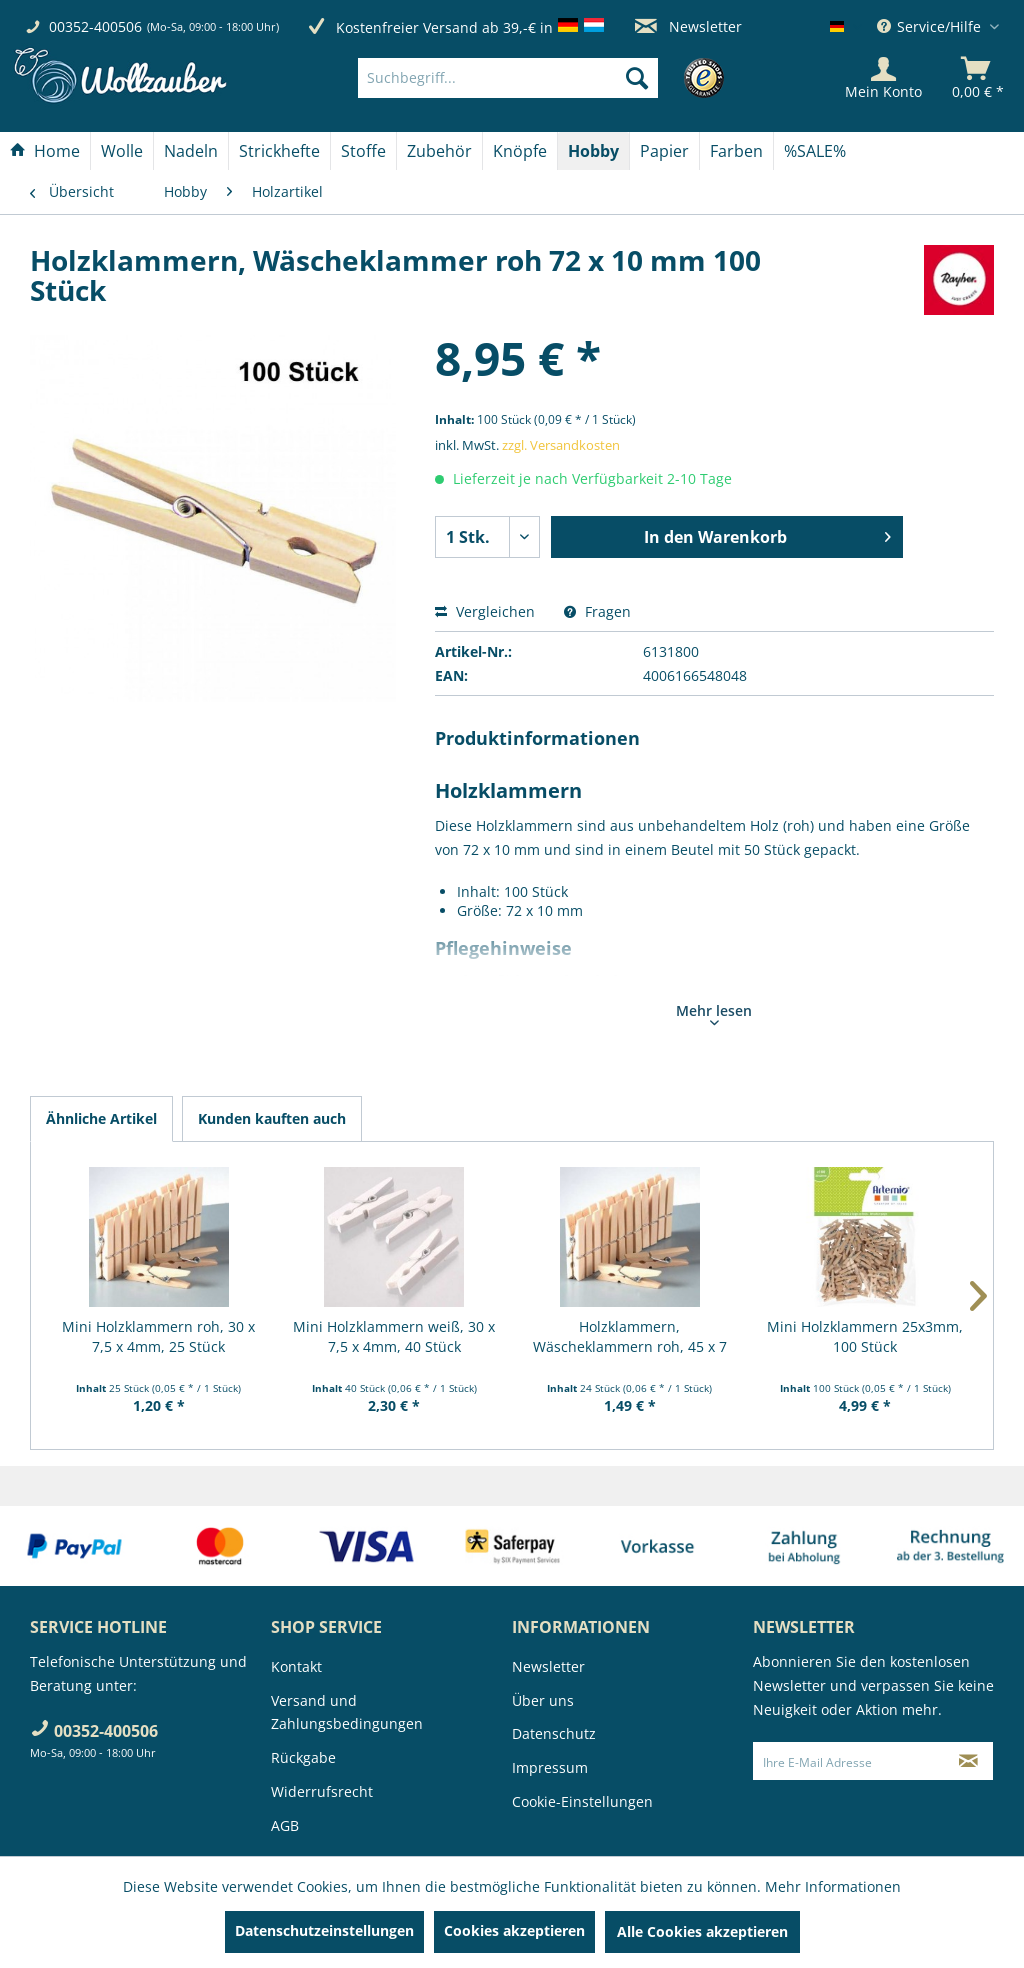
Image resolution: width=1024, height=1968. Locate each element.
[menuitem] (538, 78)
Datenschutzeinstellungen (324, 1930)
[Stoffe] (363, 151)
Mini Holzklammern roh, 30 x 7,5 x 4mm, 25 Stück (158, 1336)
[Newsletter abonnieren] (969, 1761)
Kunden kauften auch (272, 1118)
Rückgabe (303, 1757)
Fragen (597, 611)
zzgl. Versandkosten (561, 445)
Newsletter (688, 26)
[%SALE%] (815, 151)
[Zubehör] (439, 151)
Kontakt (296, 1666)
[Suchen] (637, 78)
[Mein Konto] (883, 78)
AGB (285, 1825)
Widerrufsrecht (322, 1791)
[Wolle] (122, 151)
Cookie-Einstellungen (582, 1801)
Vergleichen (485, 611)
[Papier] (664, 151)
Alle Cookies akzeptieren (702, 1931)
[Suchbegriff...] (508, 78)
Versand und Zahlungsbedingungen (347, 1712)
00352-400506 (95, 26)
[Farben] (736, 151)
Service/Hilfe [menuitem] (931, 26)
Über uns (543, 1700)
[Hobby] (593, 151)
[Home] (45, 151)
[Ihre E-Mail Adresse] (849, 1761)
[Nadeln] (191, 151)
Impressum (550, 1767)
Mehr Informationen (833, 1886)
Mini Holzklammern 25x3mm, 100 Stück (865, 1336)
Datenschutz (554, 1733)
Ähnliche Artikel (101, 1118)
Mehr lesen (714, 1013)
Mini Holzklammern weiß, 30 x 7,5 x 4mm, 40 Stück (394, 1336)
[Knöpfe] (520, 151)
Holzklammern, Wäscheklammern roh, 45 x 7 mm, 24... (630, 1337)
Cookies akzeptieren (514, 1930)
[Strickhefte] (279, 151)
